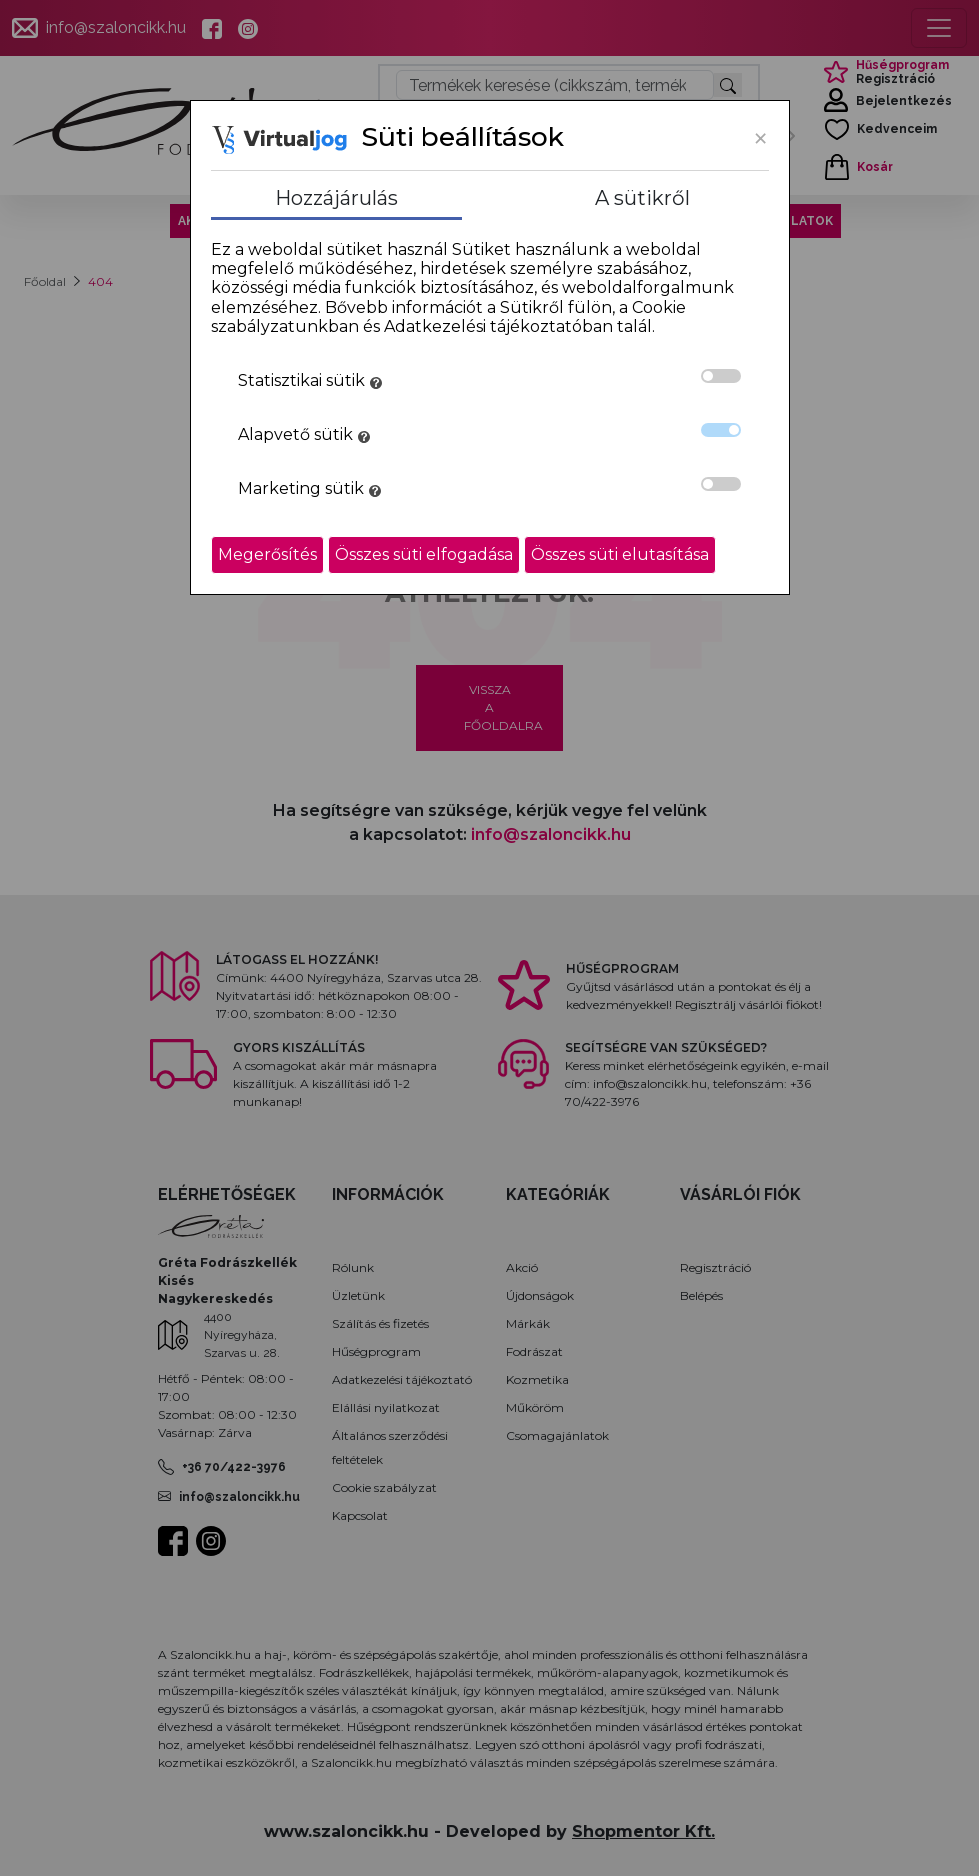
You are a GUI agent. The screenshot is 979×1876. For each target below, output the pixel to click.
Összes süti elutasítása (620, 554)
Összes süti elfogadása (424, 554)
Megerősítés (267, 554)
